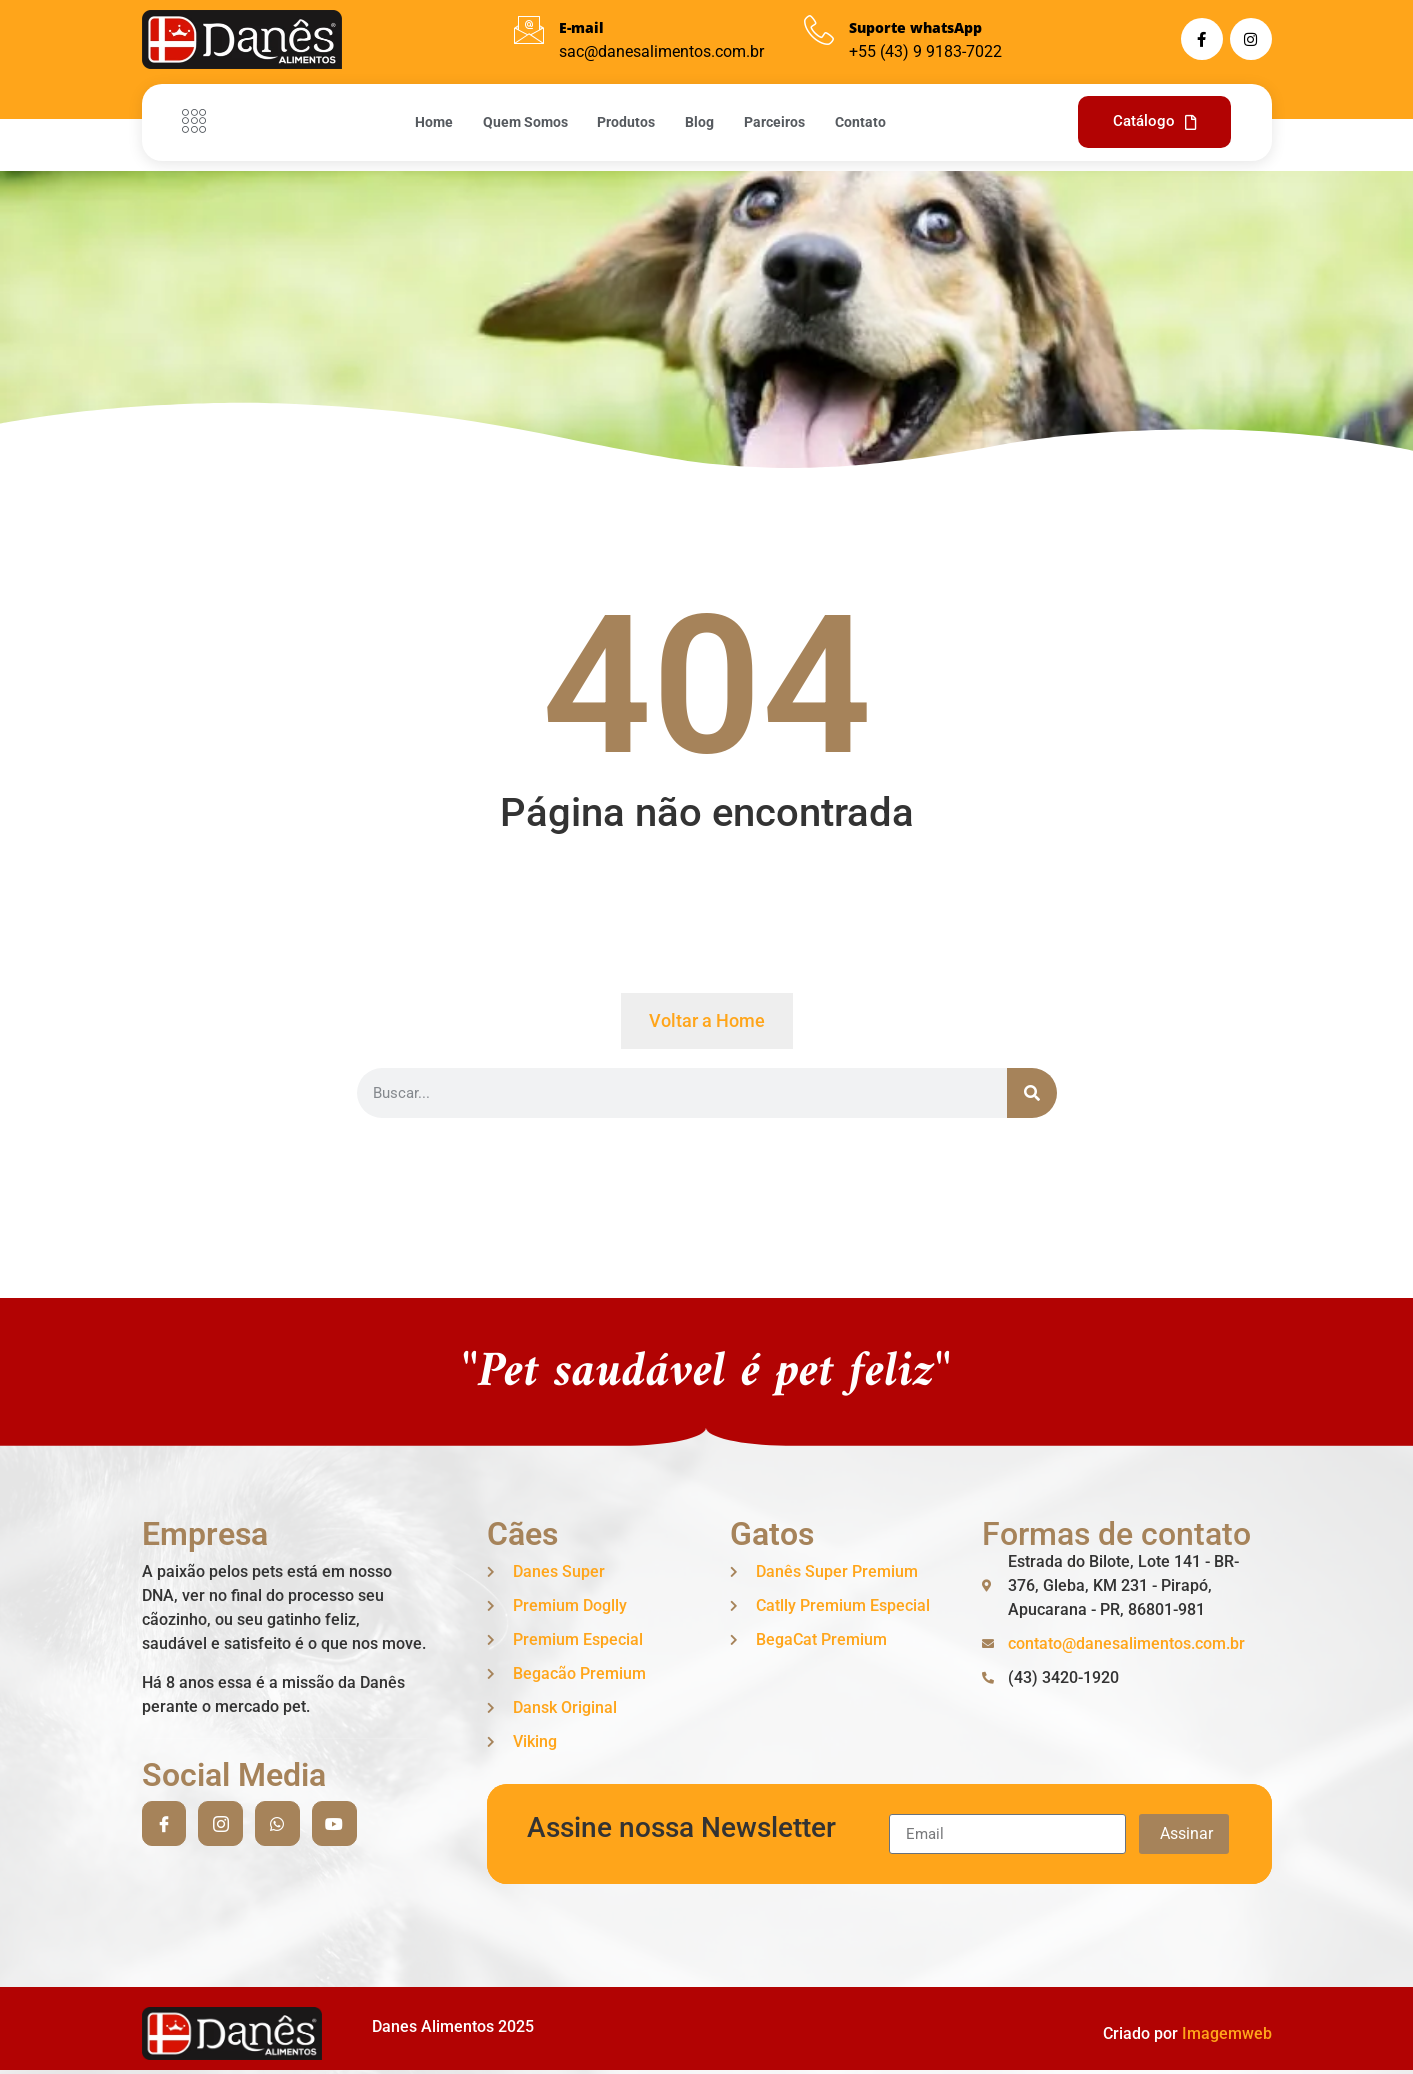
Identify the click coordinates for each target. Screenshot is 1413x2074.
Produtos (626, 122)
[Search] (1032, 1093)
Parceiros (774, 122)
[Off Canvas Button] (199, 122)
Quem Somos (524, 122)
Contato (860, 122)
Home (433, 122)
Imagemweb (1227, 2033)
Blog (699, 122)
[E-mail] (529, 30)
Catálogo (1154, 121)
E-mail (581, 27)
